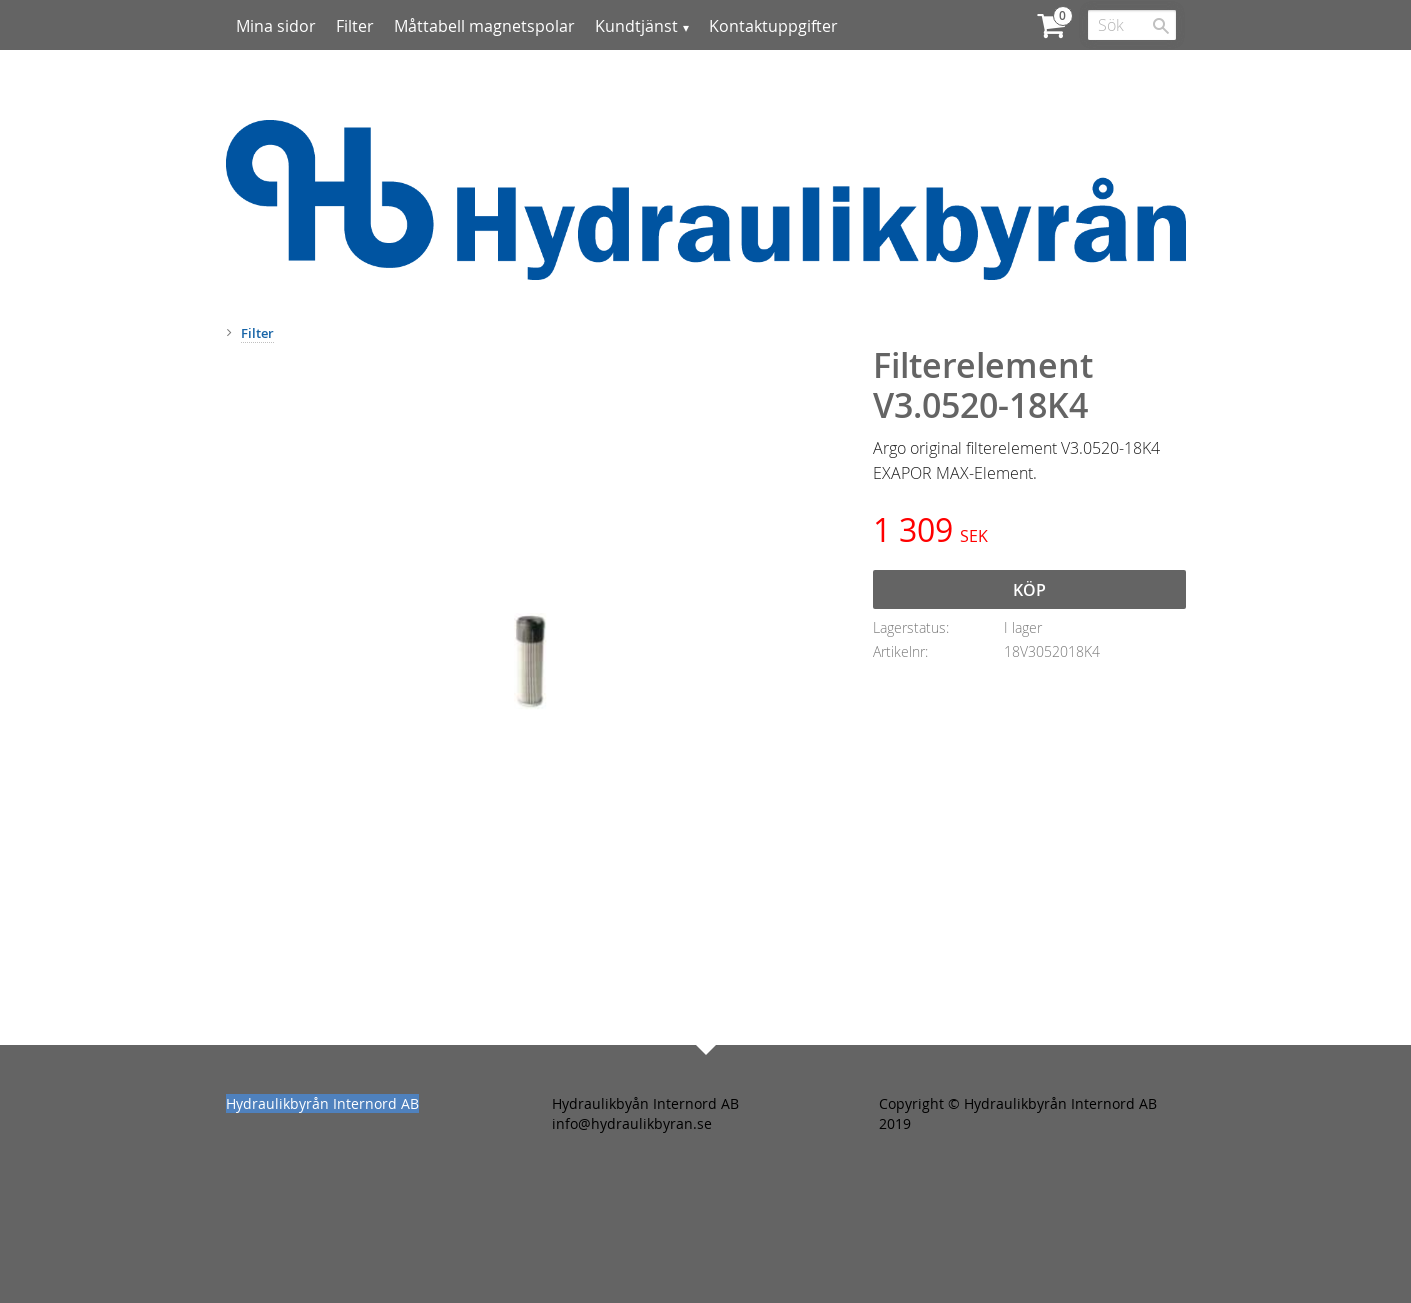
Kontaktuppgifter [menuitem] (773, 26)
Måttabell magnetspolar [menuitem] (484, 26)
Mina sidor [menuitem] (276, 26)
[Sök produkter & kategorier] (1132, 25)
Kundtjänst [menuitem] (636, 26)
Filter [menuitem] (355, 26)
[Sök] (1161, 26)
